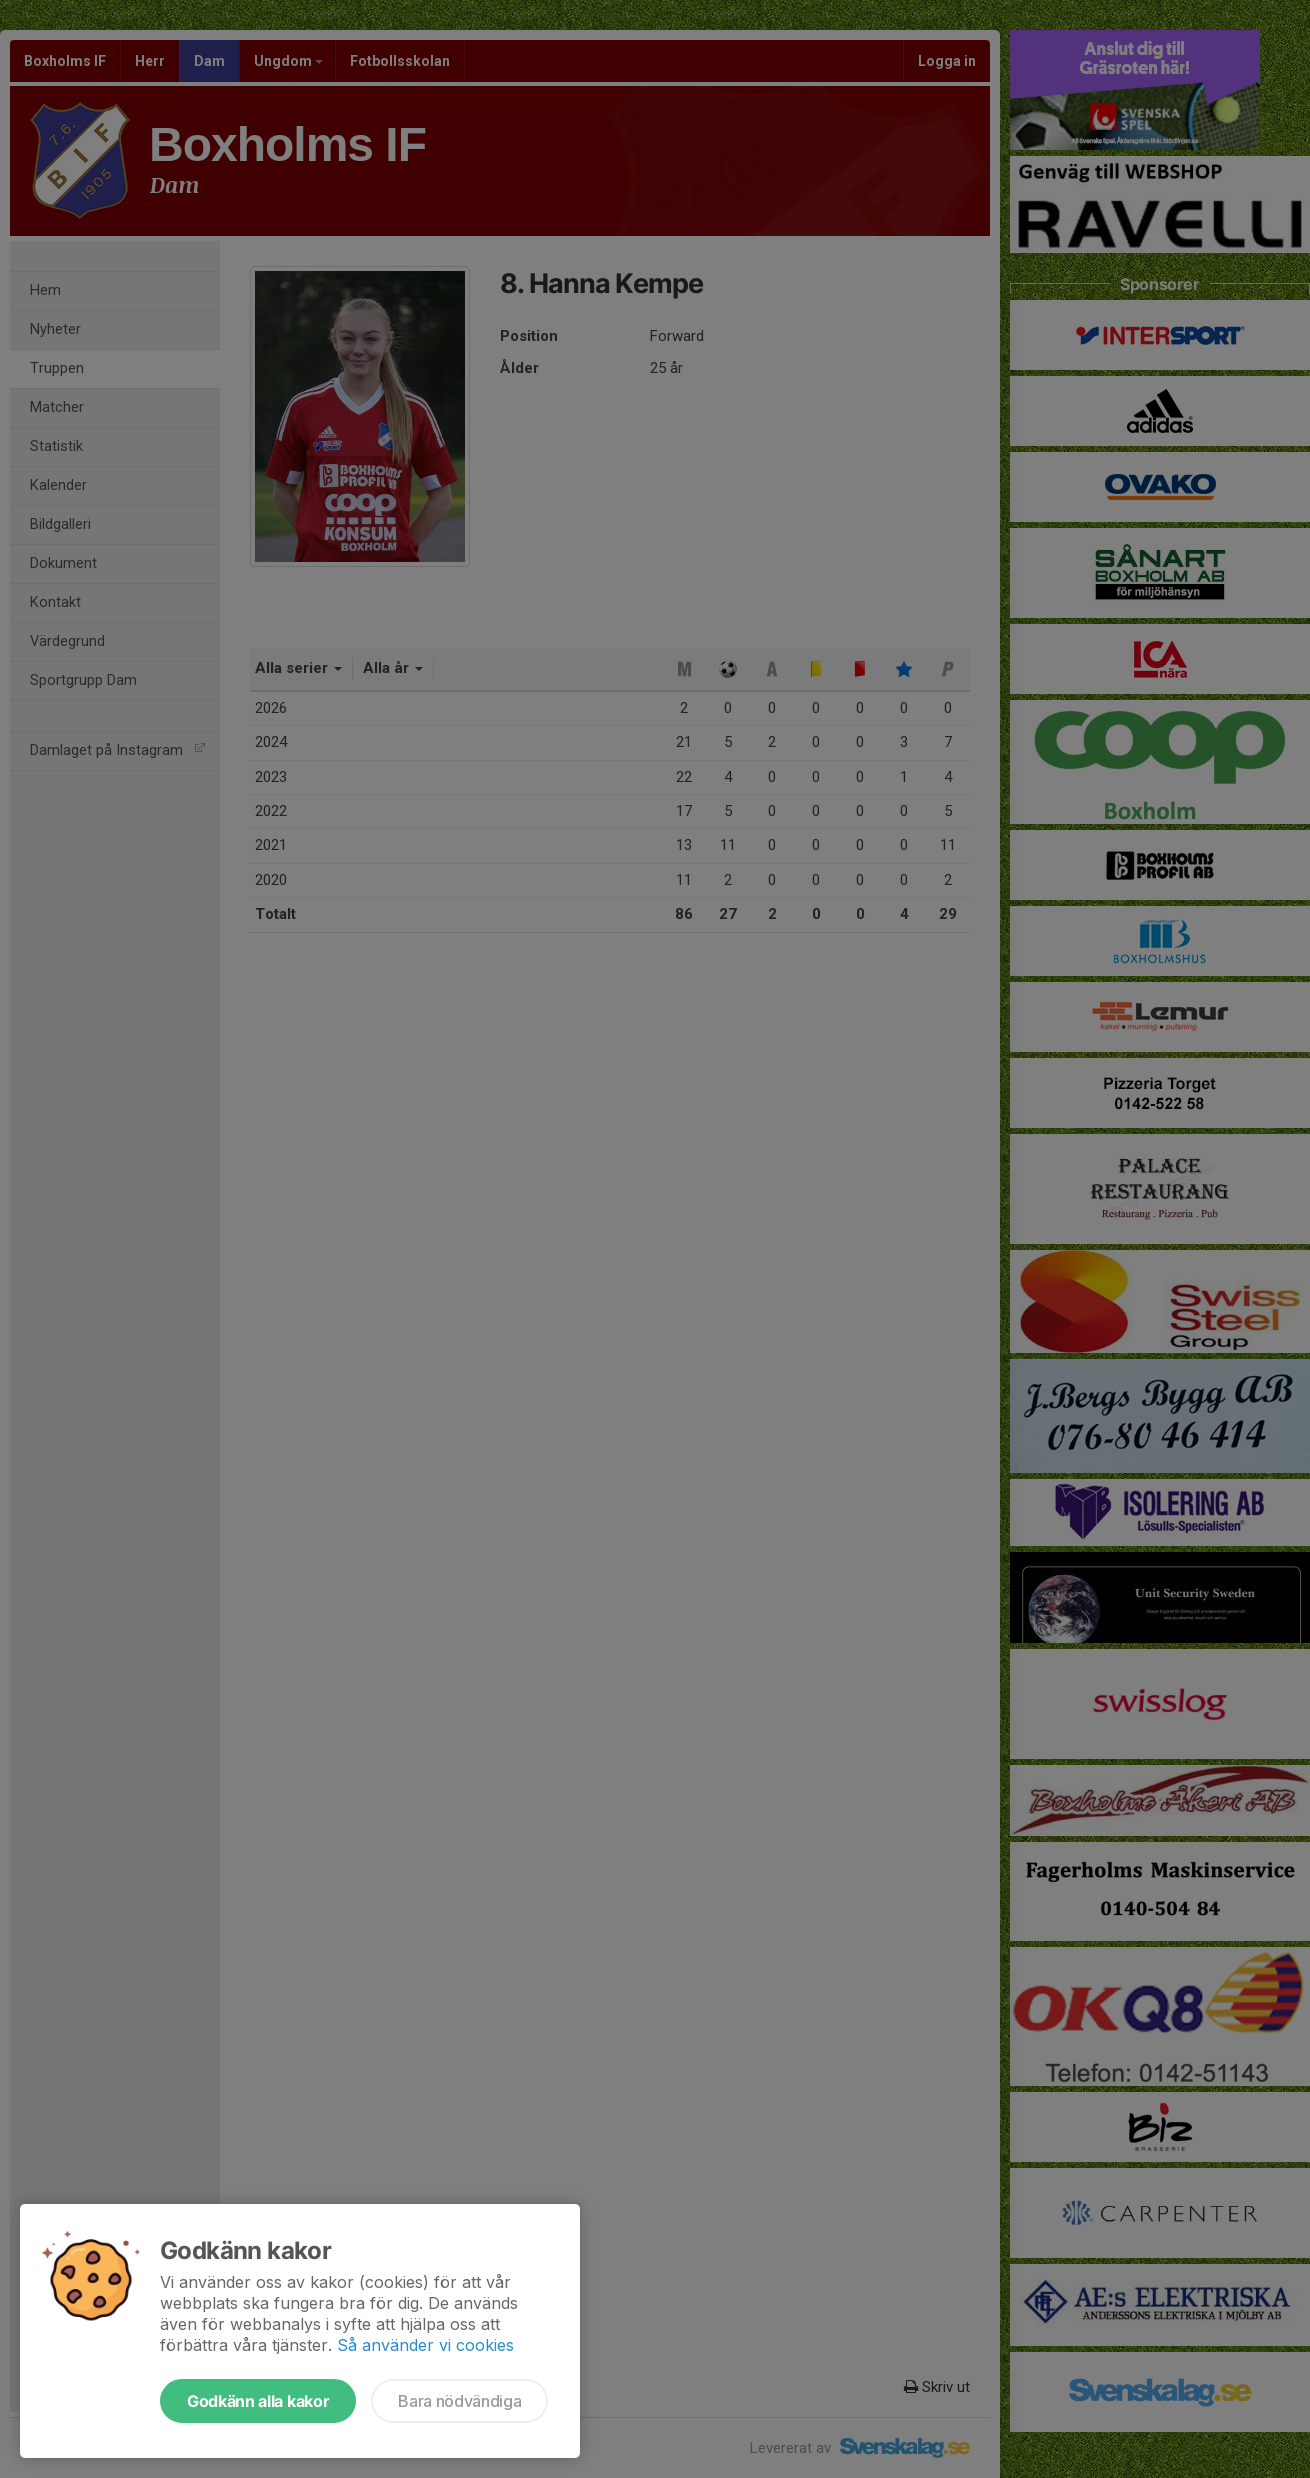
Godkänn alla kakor (258, 2401)
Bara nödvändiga (459, 2401)
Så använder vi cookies (425, 2345)
